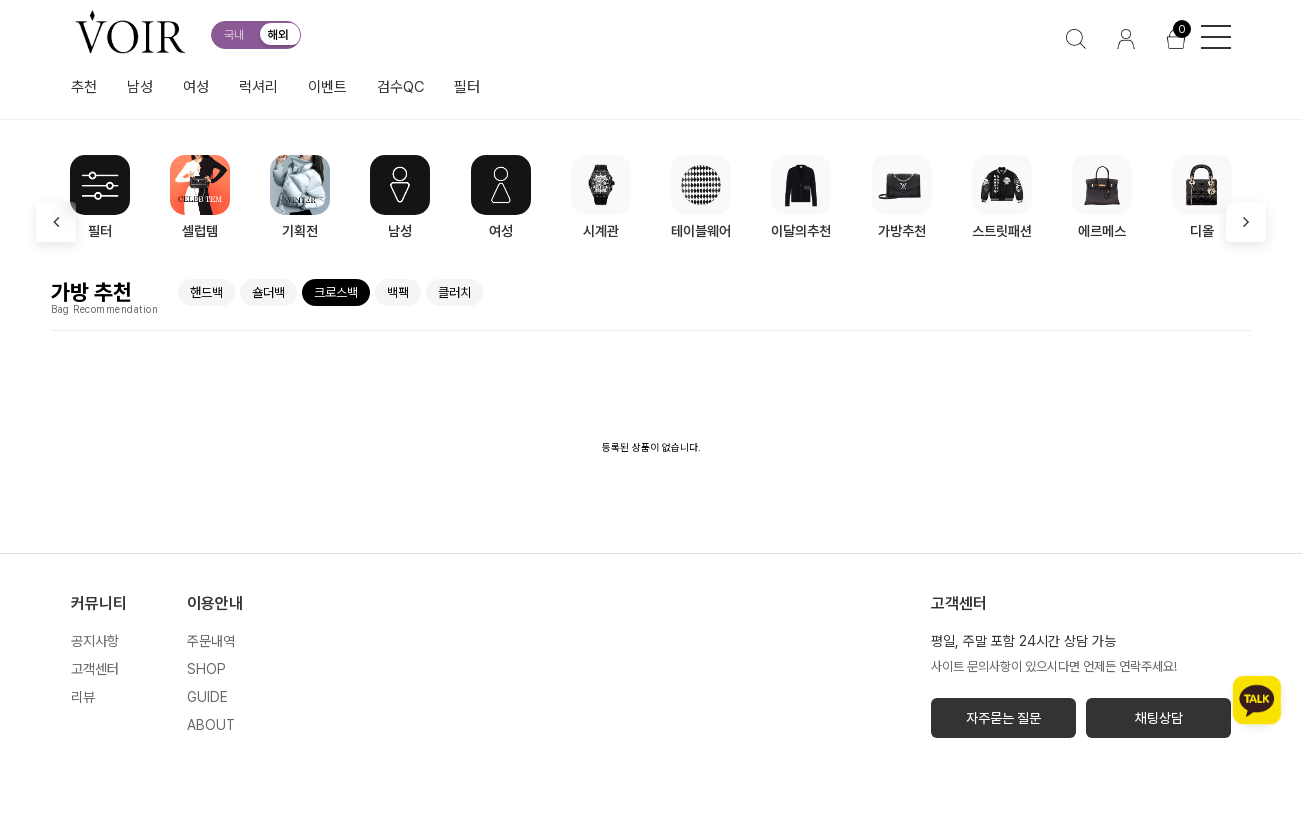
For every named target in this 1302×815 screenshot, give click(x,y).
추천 (84, 87)
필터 (467, 87)
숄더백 (268, 292)
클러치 (454, 292)
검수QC (400, 87)
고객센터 (95, 669)
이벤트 (327, 87)
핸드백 (206, 292)
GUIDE (207, 697)
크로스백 (336, 292)
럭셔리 (258, 87)
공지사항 (95, 641)
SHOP (206, 669)
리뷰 (83, 697)
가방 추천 (91, 292)
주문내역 (211, 641)
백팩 (398, 292)
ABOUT (211, 725)
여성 (196, 87)
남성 (140, 87)
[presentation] (56, 222)
